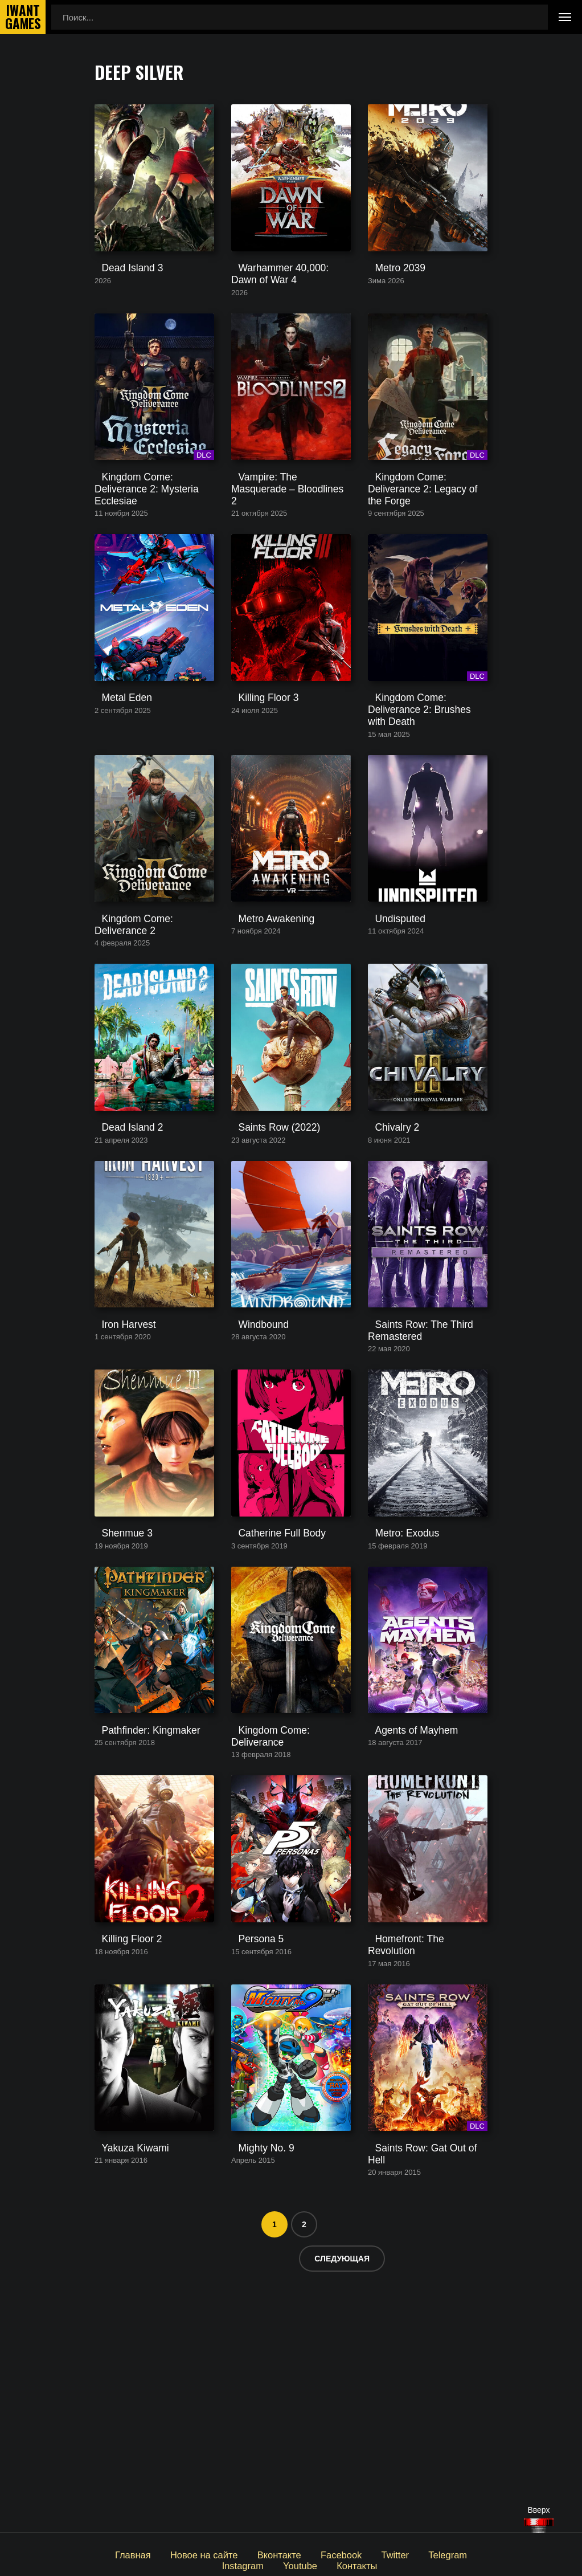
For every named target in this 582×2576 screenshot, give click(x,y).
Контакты (324, 2564)
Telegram (409, 2554)
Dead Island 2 (121, 1243)
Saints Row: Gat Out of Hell (420, 2393)
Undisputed (389, 1015)
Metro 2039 (389, 300)
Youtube (271, 2564)
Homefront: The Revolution (419, 2165)
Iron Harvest (118, 1471)
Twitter (359, 2554)
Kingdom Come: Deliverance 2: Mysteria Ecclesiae (154, 543)
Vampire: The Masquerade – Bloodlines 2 (285, 543)
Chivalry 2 (387, 1243)
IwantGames (23, 17)
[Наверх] (539, 2525)
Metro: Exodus (395, 1709)
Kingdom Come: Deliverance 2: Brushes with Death (427, 782)
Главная (114, 2554)
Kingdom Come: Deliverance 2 (152, 1015)
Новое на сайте (180, 2554)
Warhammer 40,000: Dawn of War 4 (286, 305)
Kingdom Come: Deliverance (285, 1937)
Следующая (342, 2490)
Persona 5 (250, 2165)
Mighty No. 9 (255, 2393)
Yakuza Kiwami (123, 2393)
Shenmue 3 (116, 1709)
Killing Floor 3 (257, 776)
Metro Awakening (264, 1015)
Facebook (308, 2554)
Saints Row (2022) (266, 1243)
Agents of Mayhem (403, 1937)
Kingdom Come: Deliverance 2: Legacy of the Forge (427, 543)
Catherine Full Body (268, 1709)
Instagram (465, 2554)
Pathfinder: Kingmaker (137, 1937)
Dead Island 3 (121, 300)
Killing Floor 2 (120, 2165)
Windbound (252, 1471)
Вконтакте (250, 2554)
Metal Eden (116, 776)
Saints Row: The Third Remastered (410, 1476)
